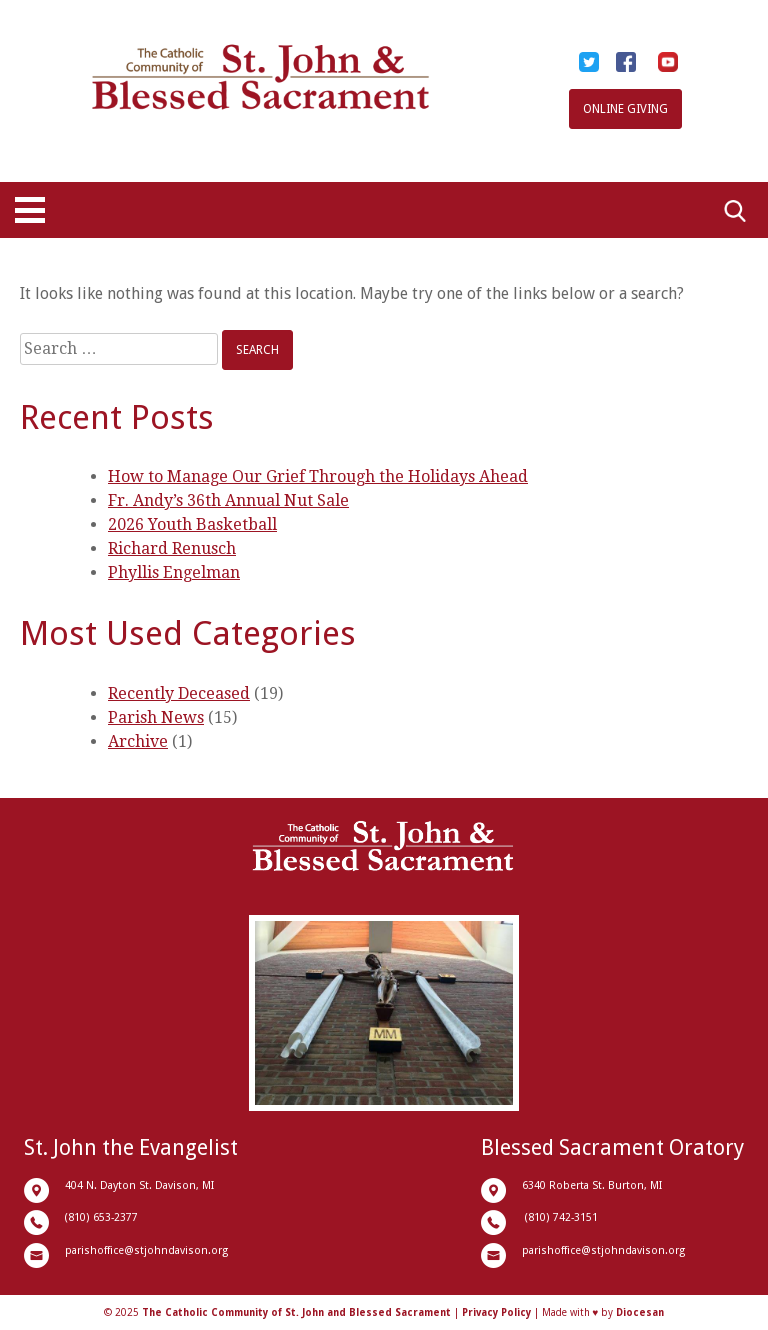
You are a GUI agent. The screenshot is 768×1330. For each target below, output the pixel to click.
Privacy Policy (496, 1312)
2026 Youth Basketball (192, 524)
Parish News (156, 717)
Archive (138, 741)
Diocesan (640, 1312)
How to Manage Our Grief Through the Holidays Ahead (318, 476)
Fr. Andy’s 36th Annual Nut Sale (228, 500)
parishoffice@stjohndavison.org (146, 1250)
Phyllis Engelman (174, 572)
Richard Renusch (172, 548)
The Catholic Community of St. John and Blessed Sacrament (296, 1312)
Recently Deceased (179, 693)
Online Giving (625, 109)
